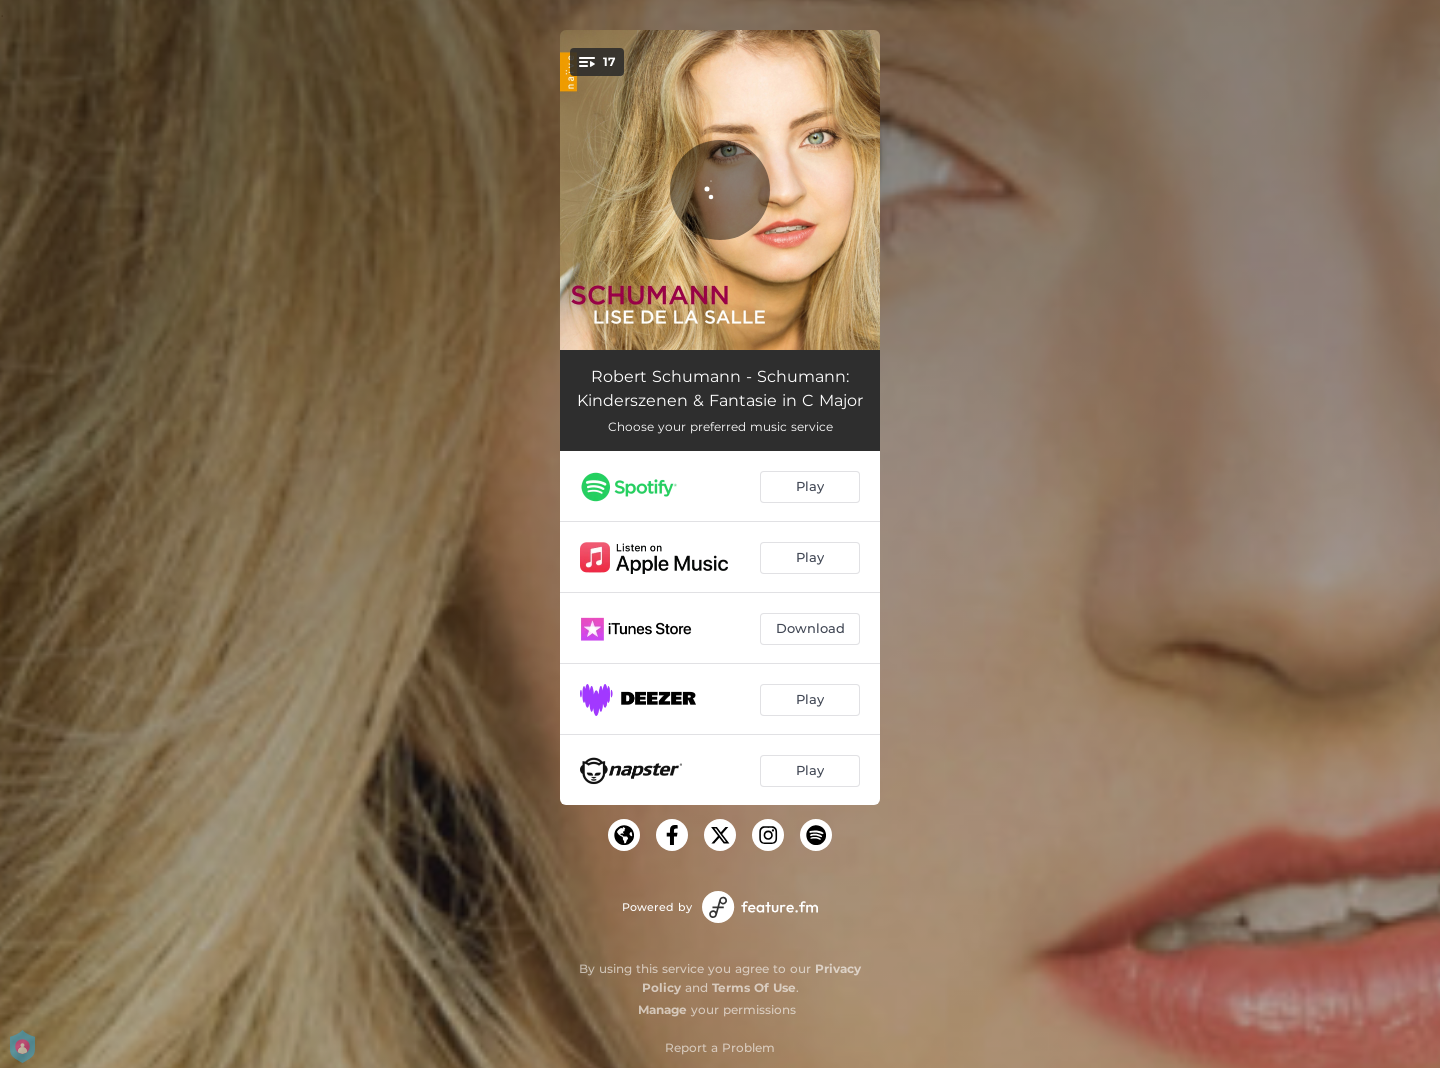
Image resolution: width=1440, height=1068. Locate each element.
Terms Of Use (754, 987)
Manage (662, 1009)
